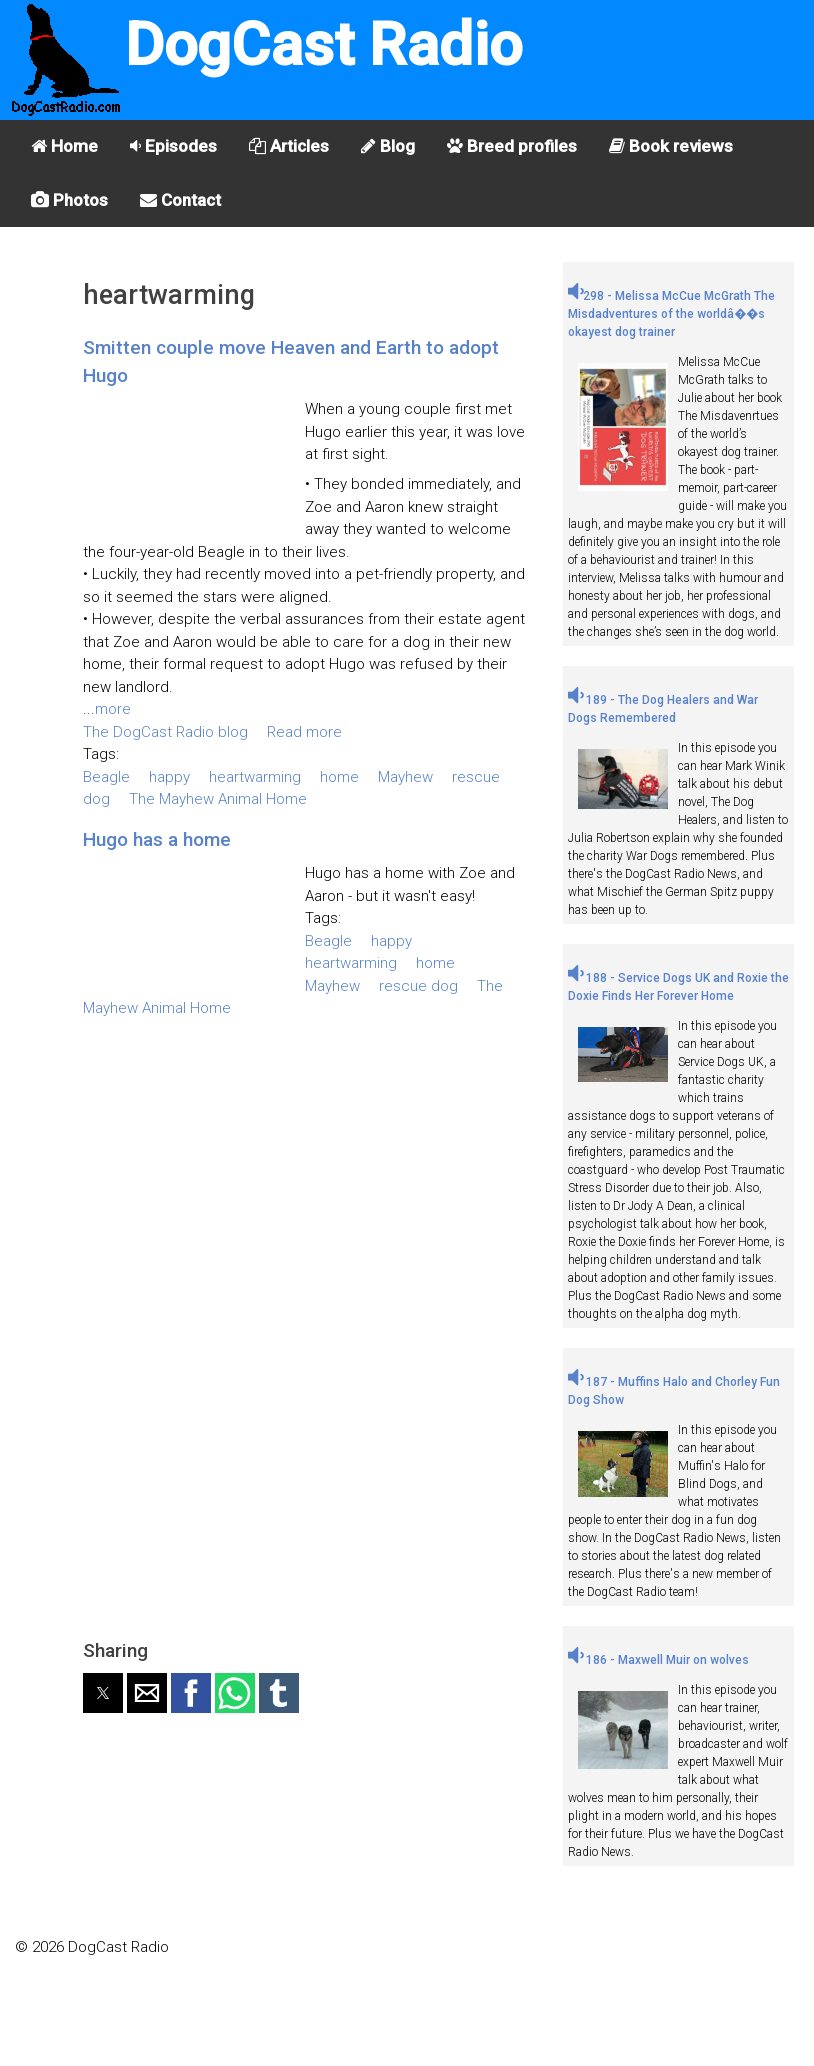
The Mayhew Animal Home (218, 799)
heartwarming (255, 777)
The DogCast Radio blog (165, 732)
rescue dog (418, 986)
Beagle (106, 777)
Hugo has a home (157, 839)
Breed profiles (512, 146)
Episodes (173, 146)
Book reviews (671, 146)
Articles (289, 146)
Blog (388, 146)
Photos (69, 200)
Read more (304, 732)
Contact (180, 200)
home (339, 777)
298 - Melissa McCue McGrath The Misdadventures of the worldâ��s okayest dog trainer (671, 314)
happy (169, 777)
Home (64, 146)
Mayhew (405, 777)
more (113, 709)
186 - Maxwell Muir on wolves (658, 1660)
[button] (103, 1693)
